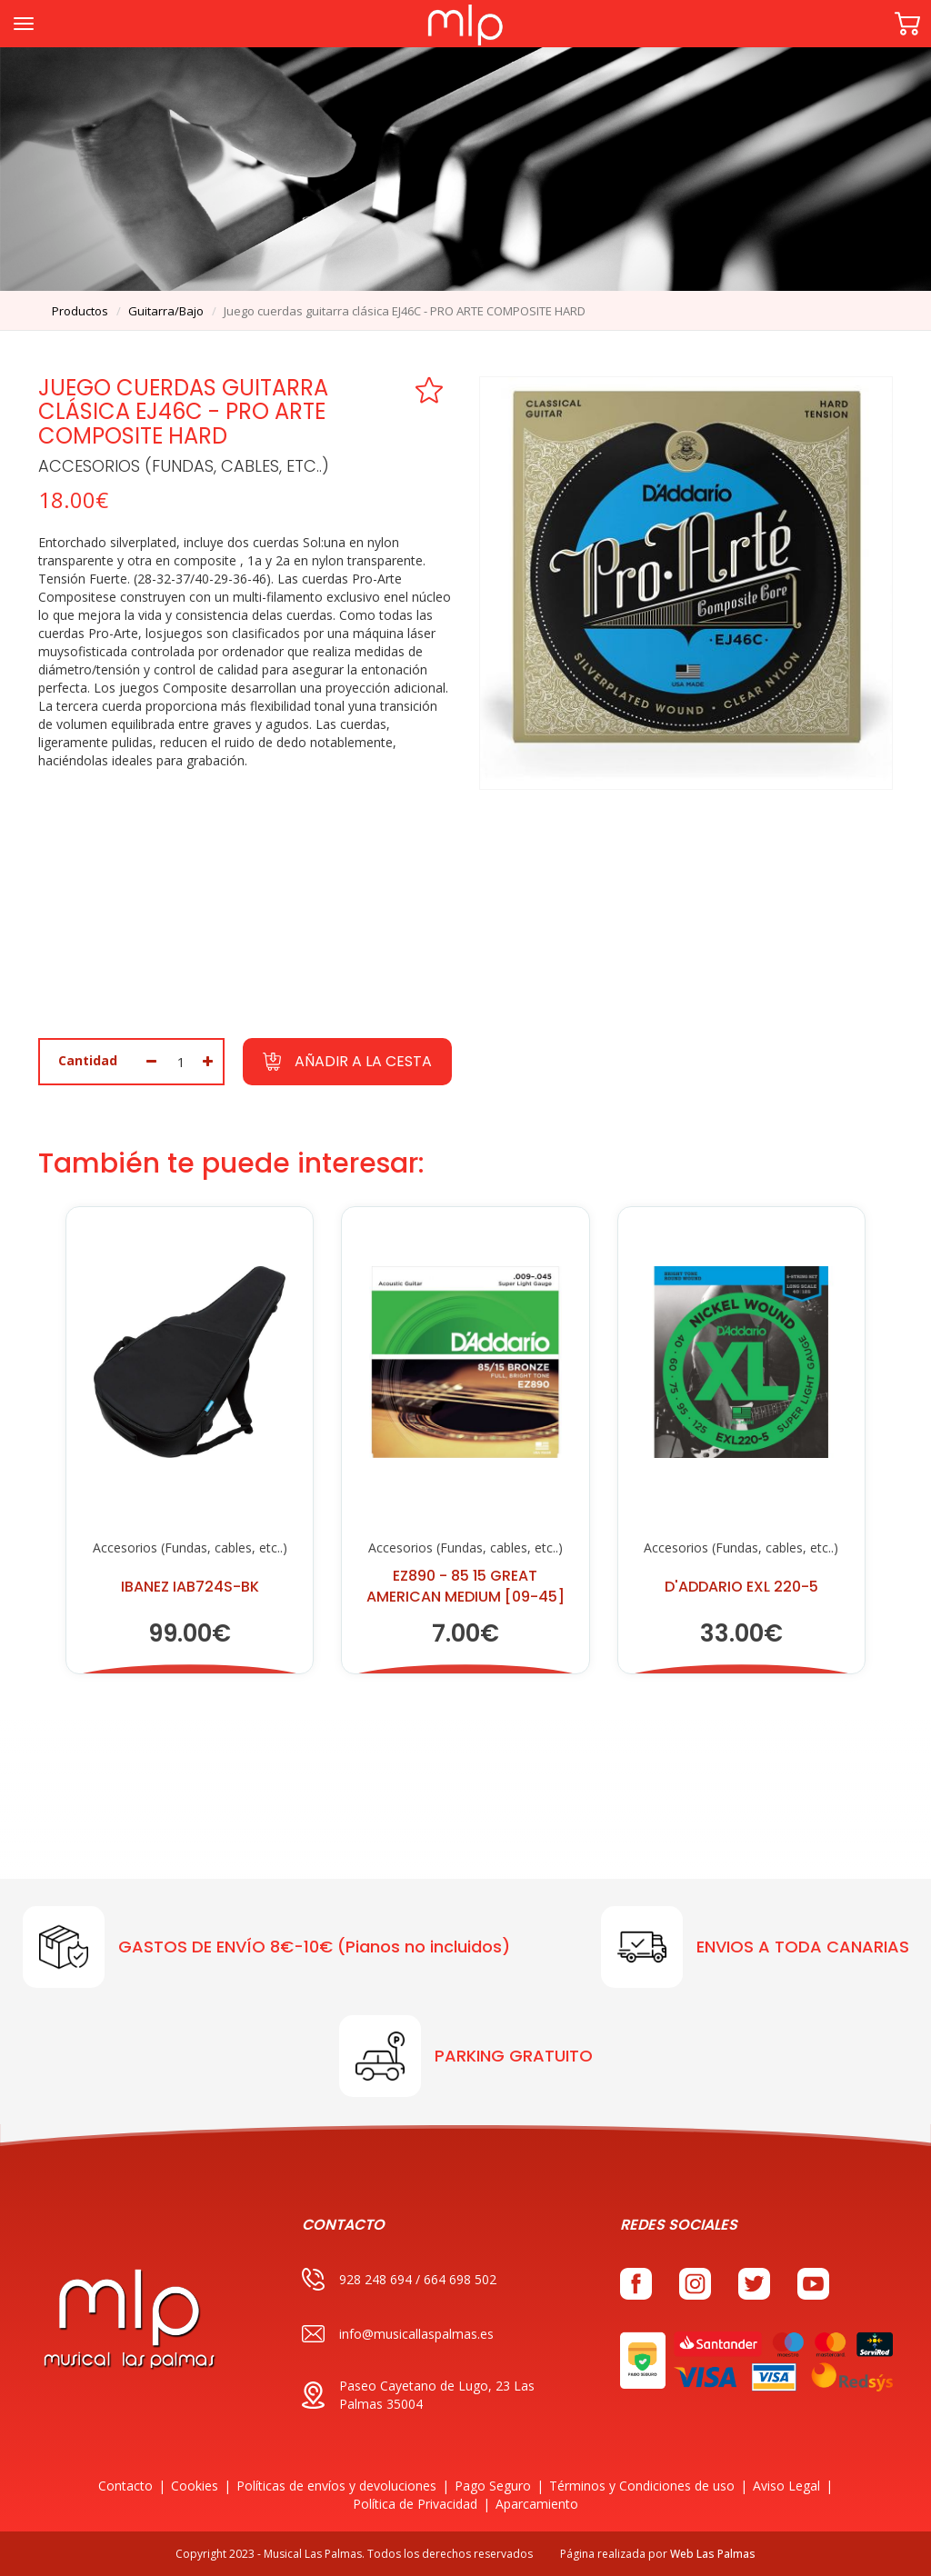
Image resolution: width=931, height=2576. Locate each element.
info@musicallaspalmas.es (398, 2333)
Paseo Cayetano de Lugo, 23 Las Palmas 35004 (418, 2394)
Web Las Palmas (713, 2553)
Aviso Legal (786, 2485)
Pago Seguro (493, 2485)
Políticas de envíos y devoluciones (336, 2485)
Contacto (125, 2485)
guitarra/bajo (166, 311)
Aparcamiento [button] (537, 2503)
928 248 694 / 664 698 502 (399, 2279)
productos (80, 311)
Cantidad (87, 1060)
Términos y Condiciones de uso (642, 2485)
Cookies (194, 2485)
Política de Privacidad (415, 2503)
